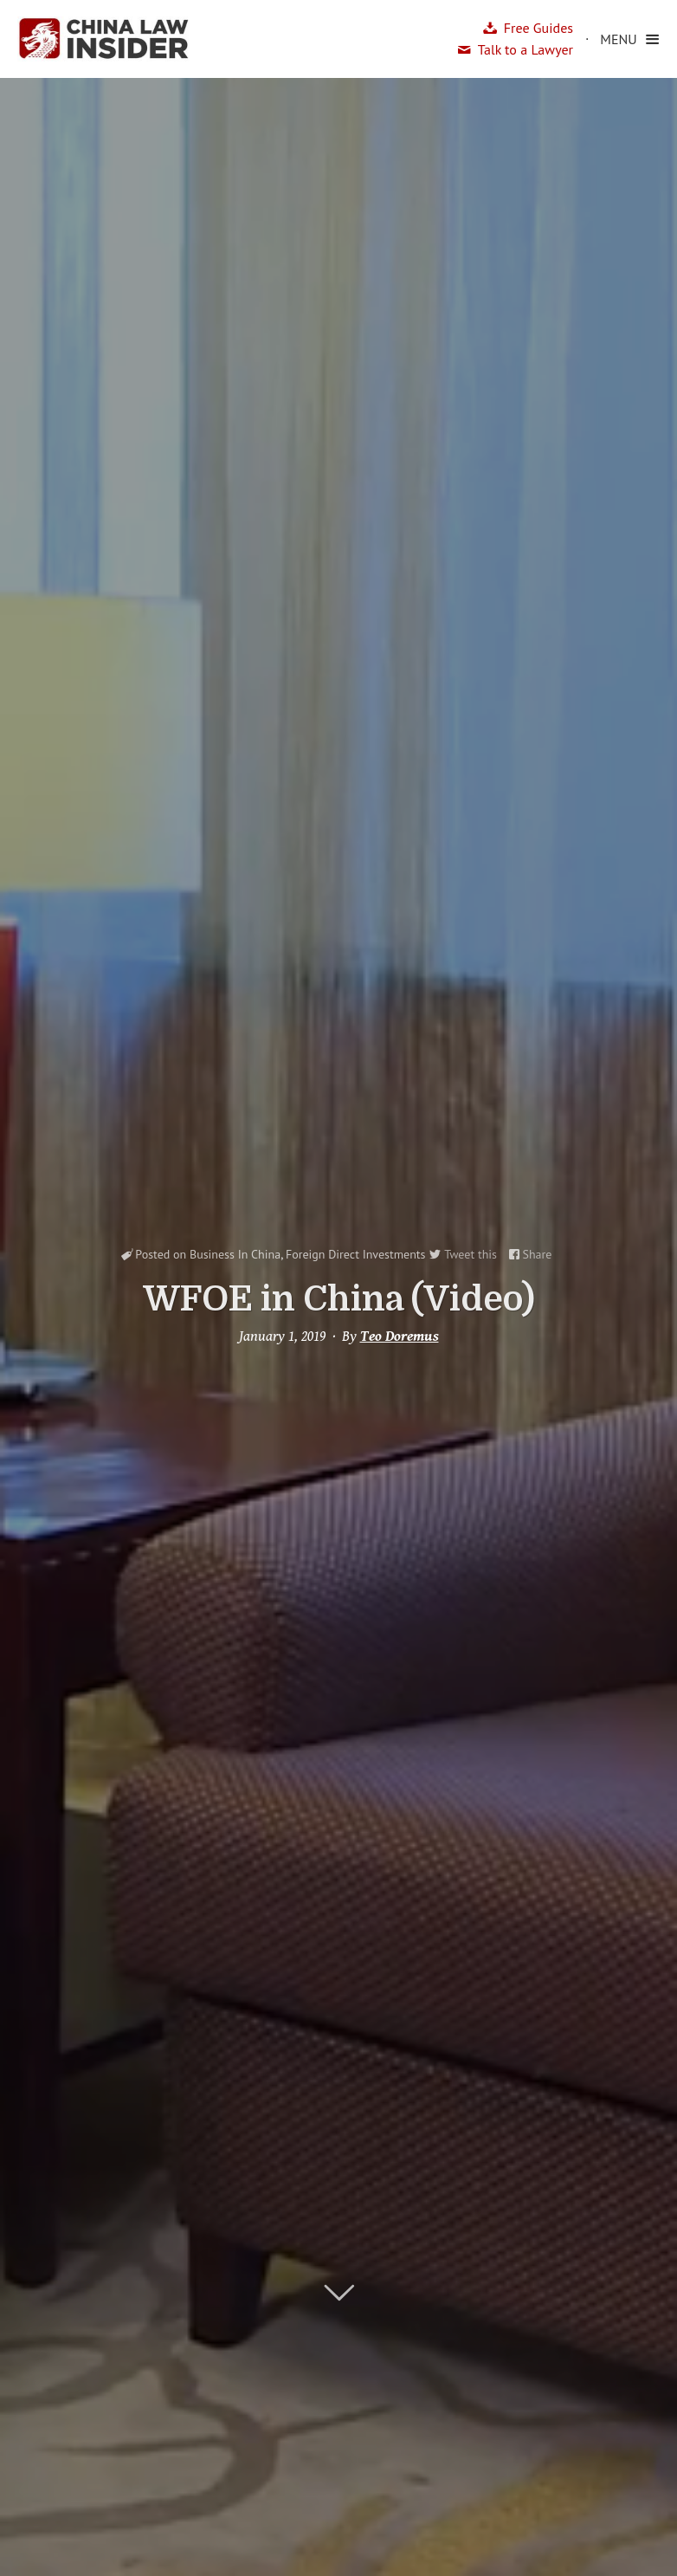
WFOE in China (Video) (339, 1299)
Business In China (235, 1254)
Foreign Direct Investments (356, 1254)
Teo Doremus (399, 1336)
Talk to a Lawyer (525, 49)
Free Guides (538, 27)
